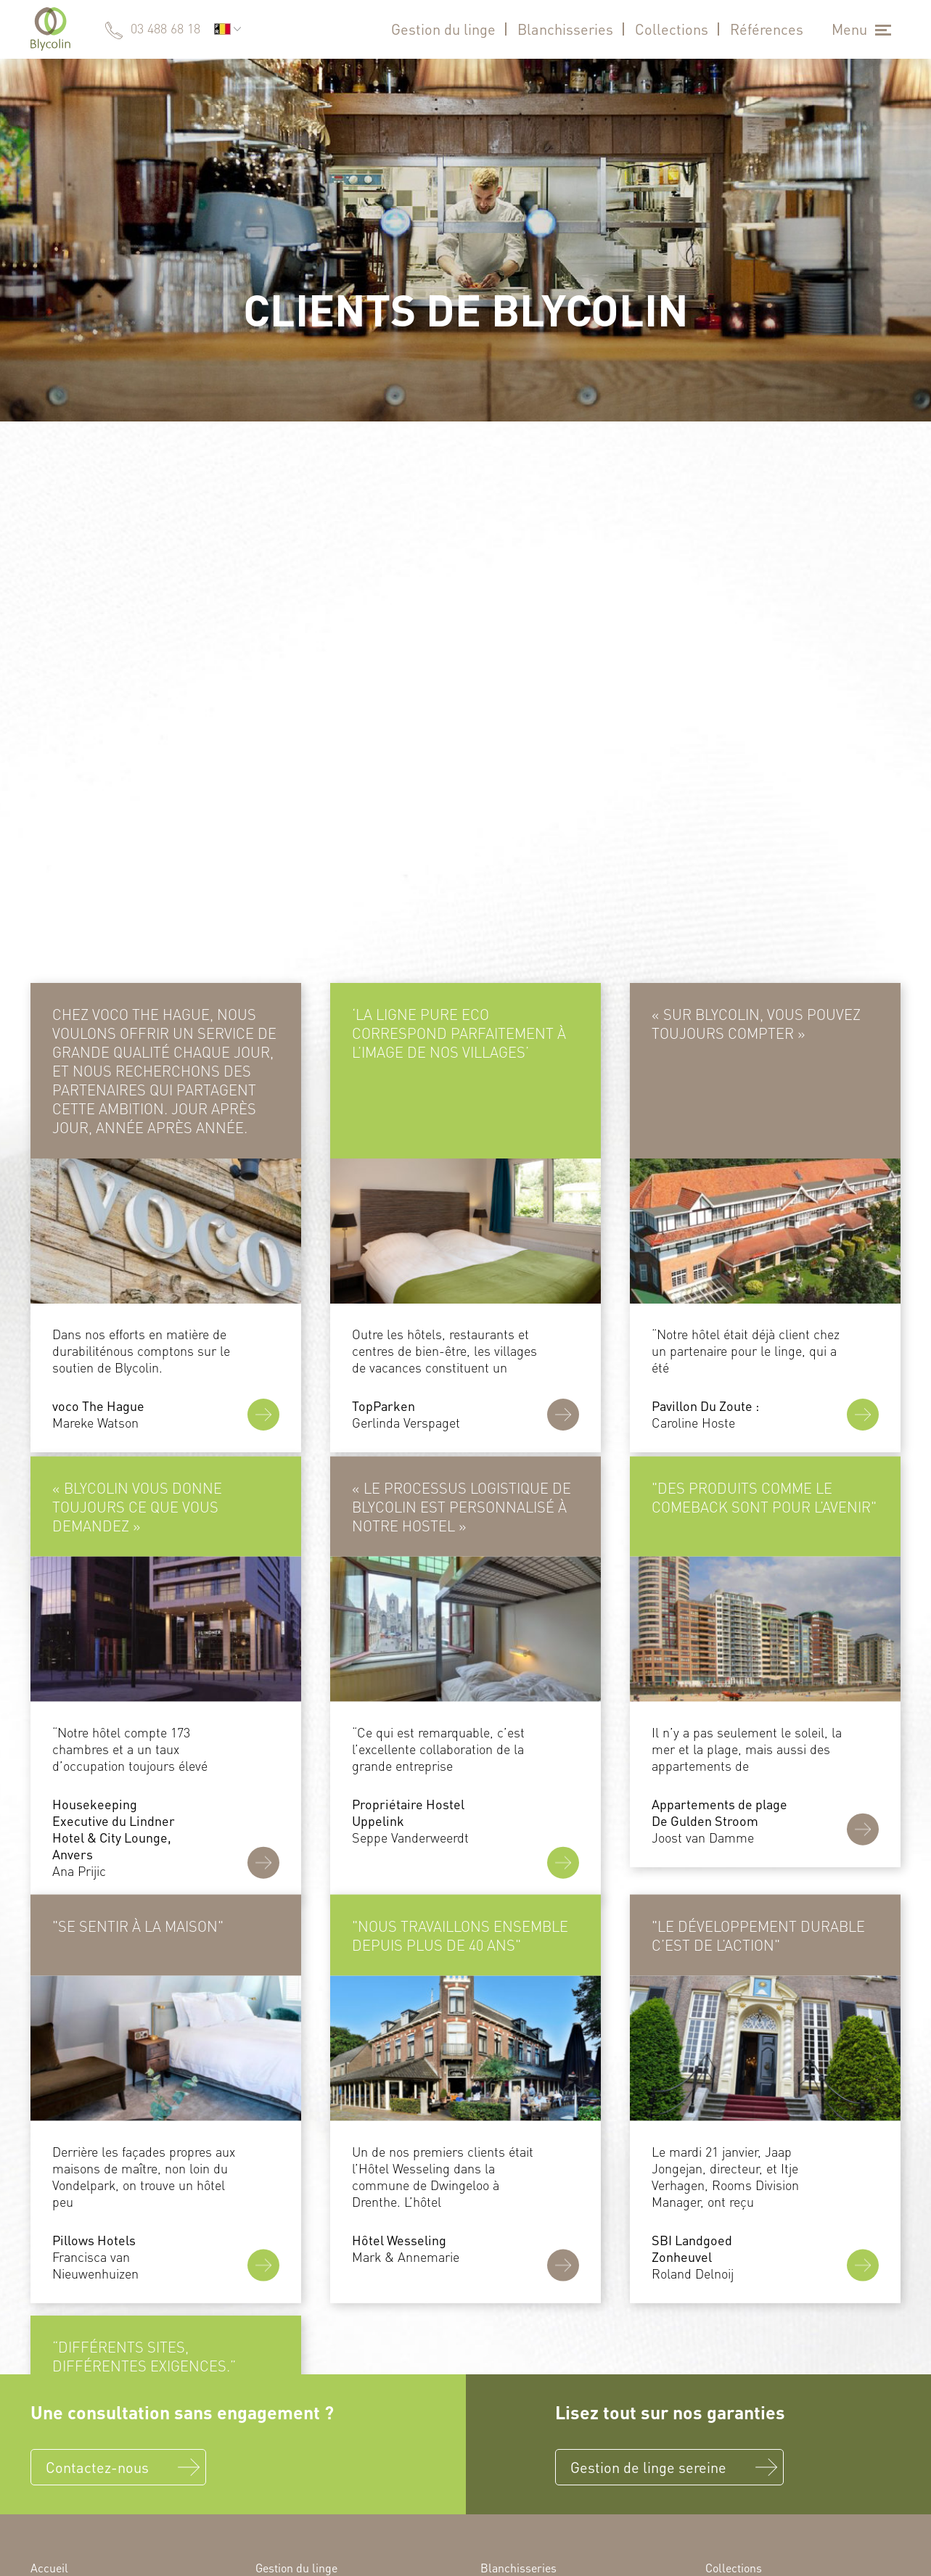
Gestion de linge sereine (648, 2467)
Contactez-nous (97, 2467)
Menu (849, 29)
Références (766, 29)
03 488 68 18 (165, 28)
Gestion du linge (443, 29)
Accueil (49, 2567)
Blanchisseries (565, 29)
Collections (671, 29)
